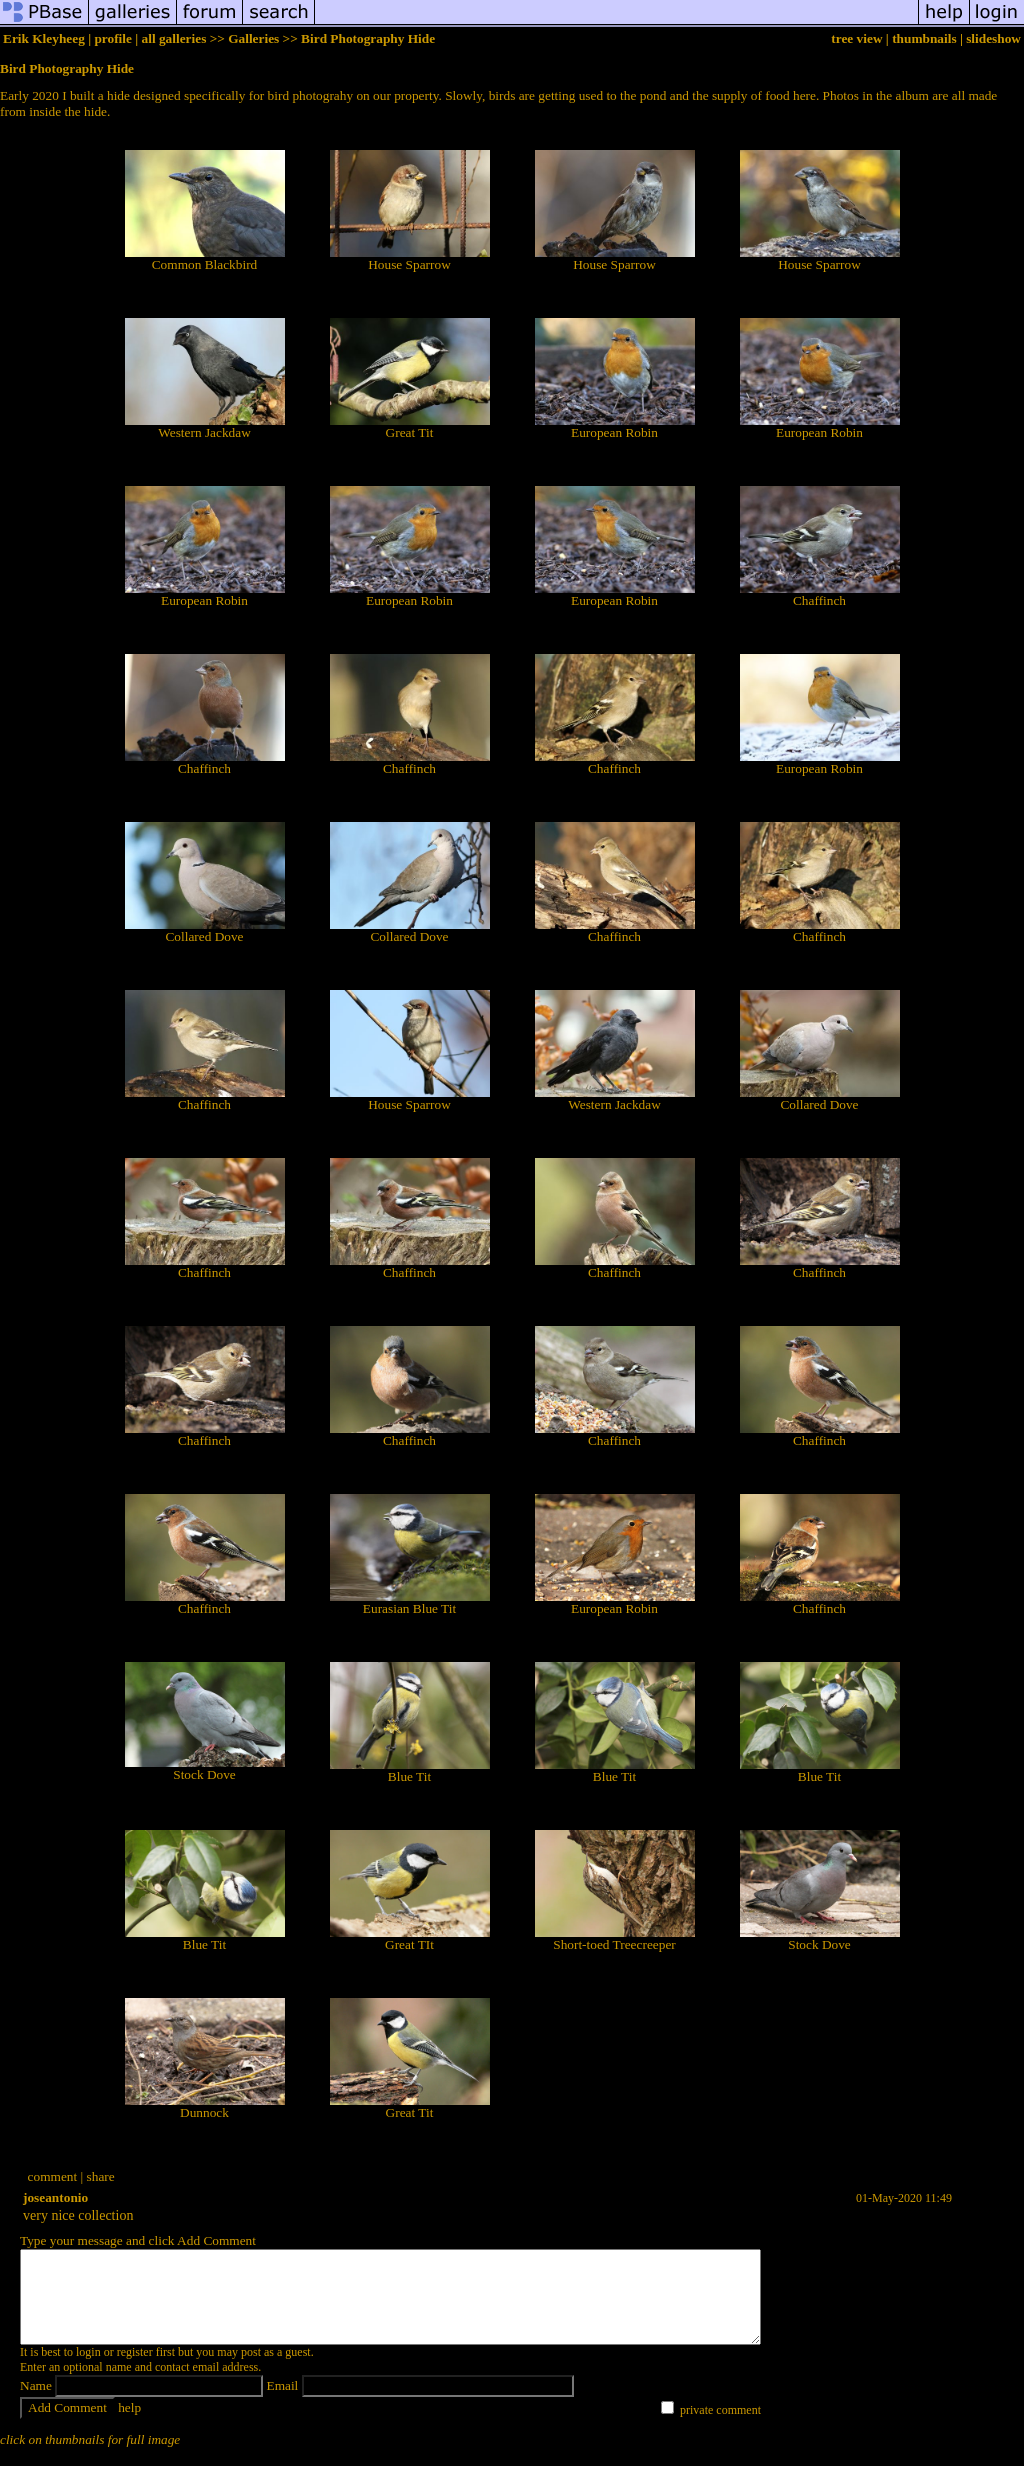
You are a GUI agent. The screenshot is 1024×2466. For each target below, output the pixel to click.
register (135, 2370)
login (88, 2370)
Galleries (253, 38)
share (101, 2176)
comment (53, 2176)
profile (113, 38)
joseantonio (55, 2197)
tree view (856, 38)
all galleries (174, 38)
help (129, 2425)
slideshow (993, 38)
